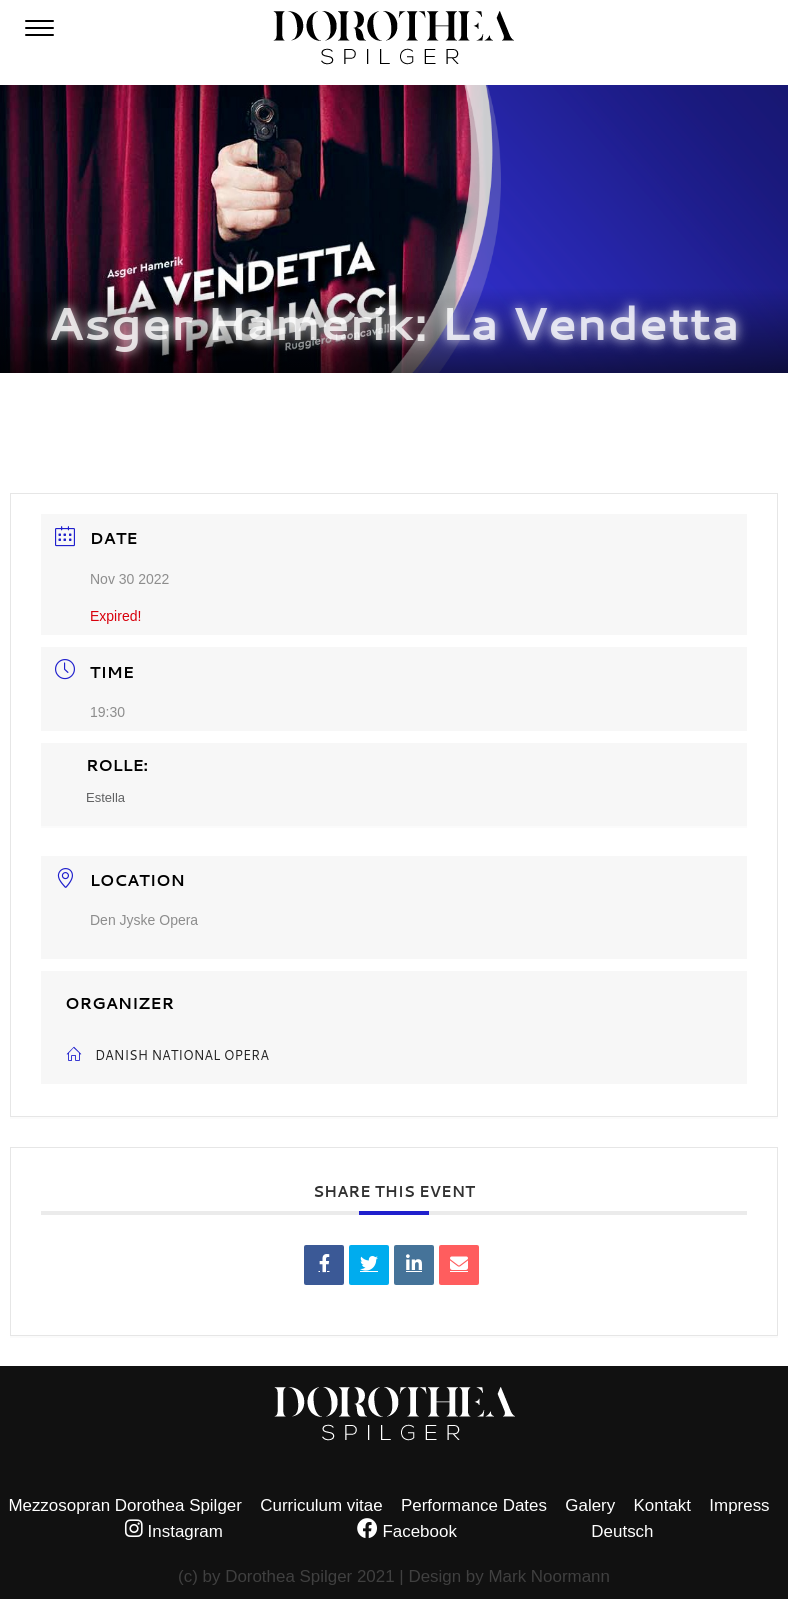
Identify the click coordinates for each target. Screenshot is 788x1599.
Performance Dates (474, 1505)
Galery (590, 1505)
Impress (739, 1505)
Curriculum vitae (321, 1505)
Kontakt (662, 1505)
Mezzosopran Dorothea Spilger (125, 1505)
